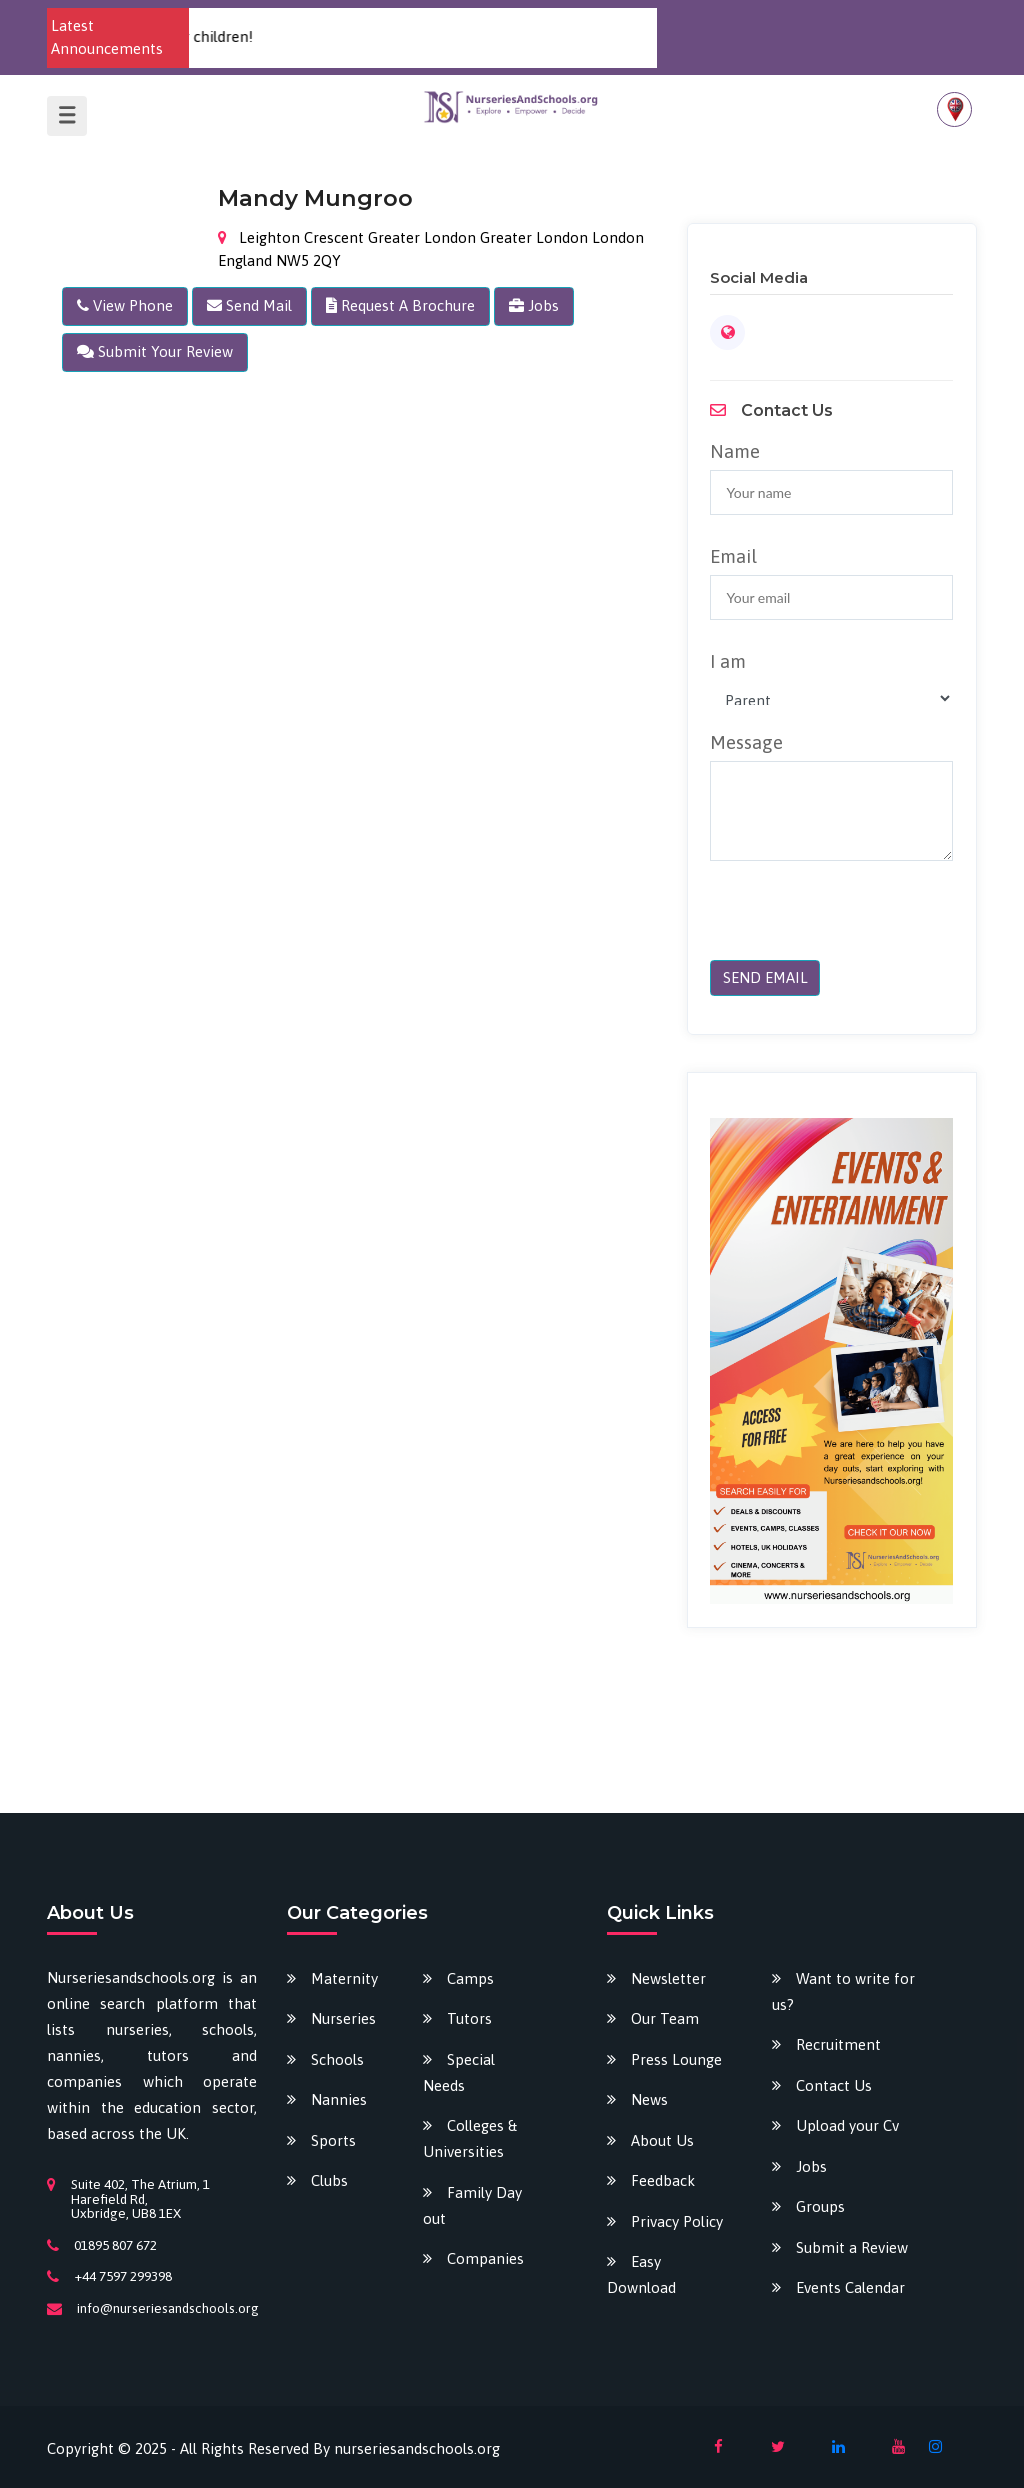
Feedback (663, 2180)
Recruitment (838, 2044)
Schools (337, 2059)
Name (735, 451)
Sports (333, 2140)
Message (746, 742)
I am (728, 661)
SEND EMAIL (765, 977)
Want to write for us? (843, 1991)
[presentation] (847, 921)
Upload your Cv (847, 2125)
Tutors (469, 2018)
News (649, 2099)
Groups (820, 2206)
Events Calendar (850, 2287)
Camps (470, 1978)
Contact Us (834, 2085)
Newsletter (668, 1978)
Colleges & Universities (470, 2138)
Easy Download (641, 2274)
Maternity (344, 1978)
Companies (485, 2258)
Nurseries (343, 2018)
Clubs (329, 2180)
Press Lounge (676, 2059)
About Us (662, 2140)
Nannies (339, 2099)
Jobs (811, 2166)
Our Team (665, 2018)
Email (733, 556)
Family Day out (472, 2205)
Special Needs (459, 2072)
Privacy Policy (677, 2221)
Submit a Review (852, 2247)
